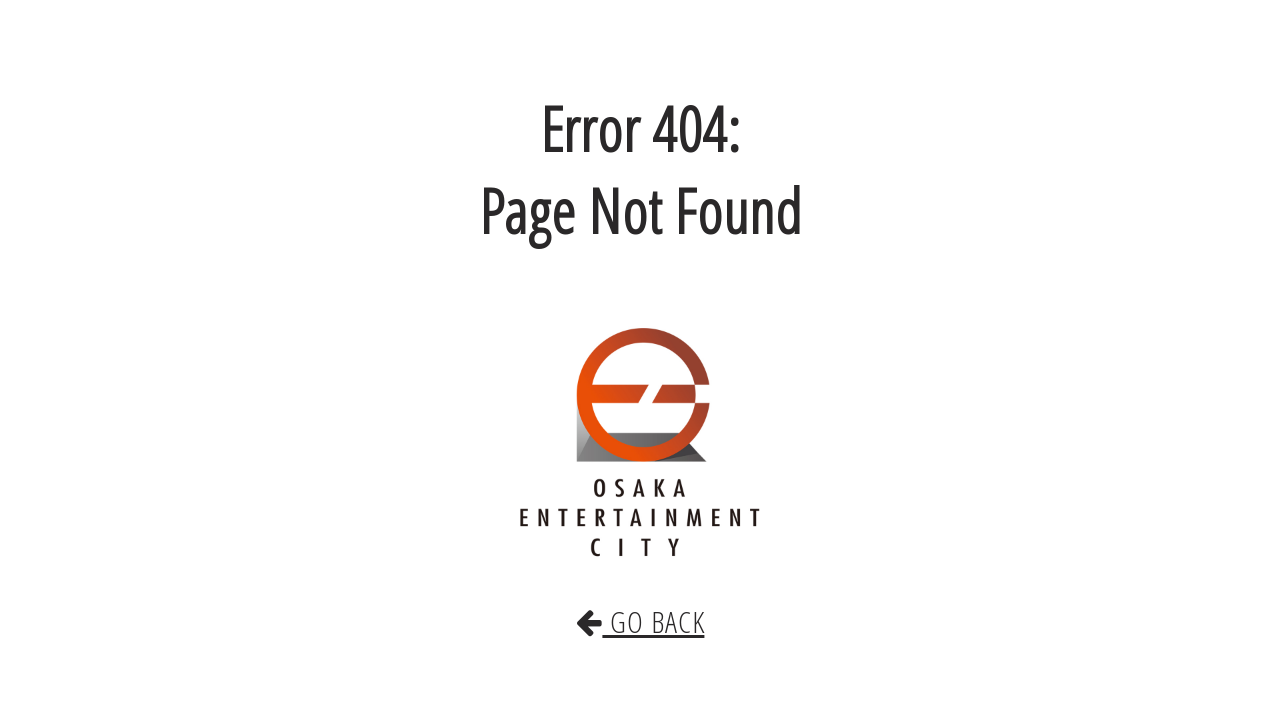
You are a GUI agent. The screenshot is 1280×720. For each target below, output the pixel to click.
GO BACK (640, 601)
